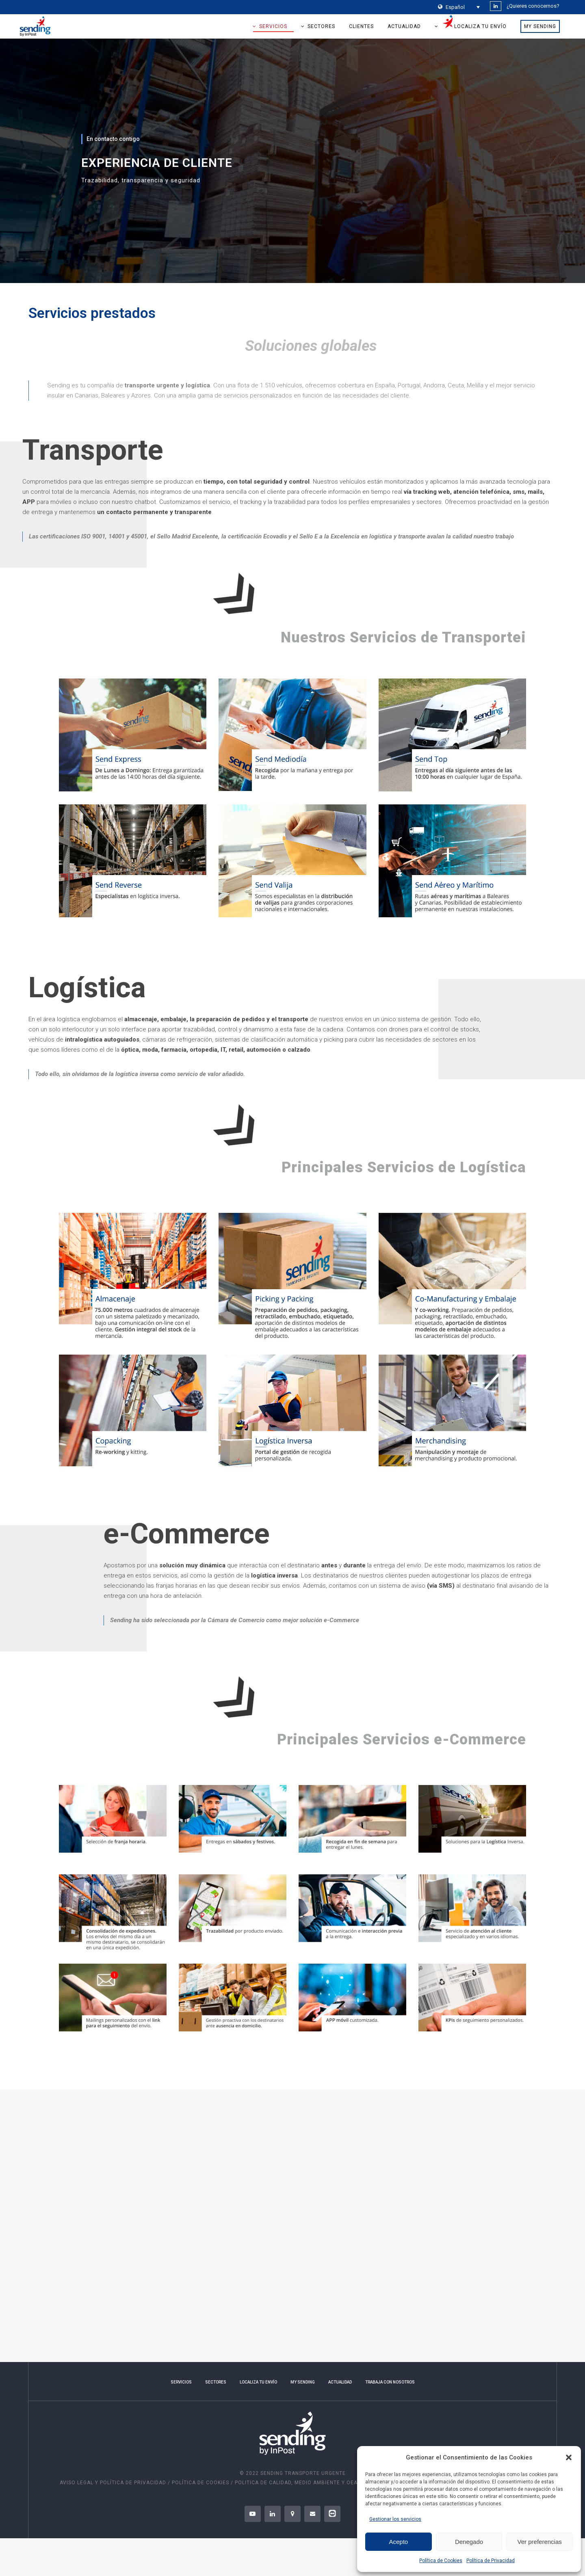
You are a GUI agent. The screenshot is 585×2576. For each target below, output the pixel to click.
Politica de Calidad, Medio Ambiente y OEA (296, 2482)
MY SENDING (302, 2382)
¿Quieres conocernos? (533, 6)
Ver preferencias (540, 2541)
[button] (569, 2457)
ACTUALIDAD (340, 2382)
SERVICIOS (181, 2382)
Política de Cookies (440, 2560)
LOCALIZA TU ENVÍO (258, 2382)
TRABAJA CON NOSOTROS (390, 2382)
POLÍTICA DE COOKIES (200, 2482)
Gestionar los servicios (395, 2519)
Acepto (398, 2541)
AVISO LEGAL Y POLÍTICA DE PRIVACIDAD (114, 2482)
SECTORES (215, 2382)
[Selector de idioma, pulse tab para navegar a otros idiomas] (459, 7)
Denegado (469, 2541)
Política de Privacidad (490, 2560)
